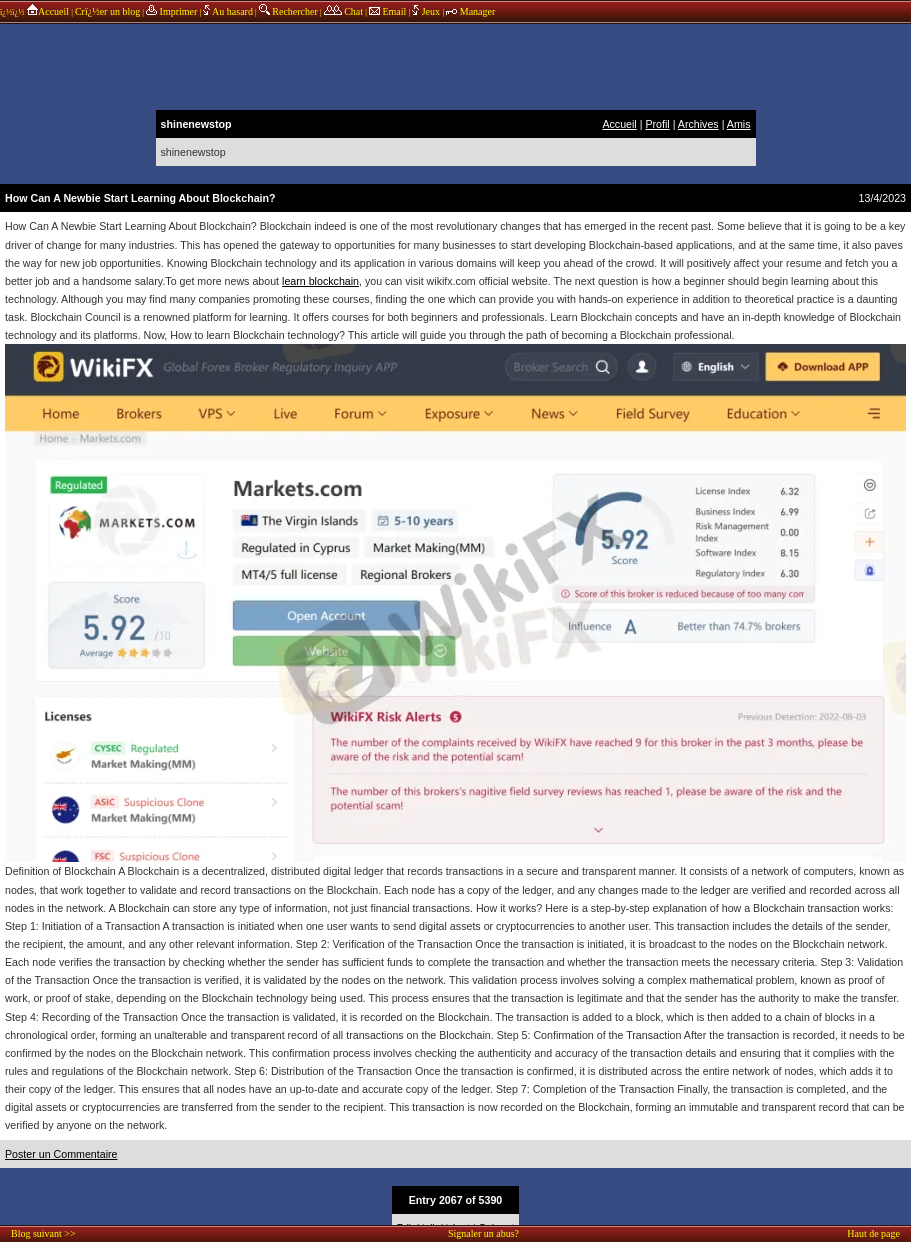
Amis (739, 124)
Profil (657, 124)
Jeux (427, 11)
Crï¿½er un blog (107, 11)
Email (387, 11)
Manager (470, 11)
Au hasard (228, 11)
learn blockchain (320, 281)
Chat (343, 11)
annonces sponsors (456, 65)
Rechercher (288, 11)
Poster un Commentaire (61, 1154)
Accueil (47, 11)
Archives (698, 124)
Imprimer (171, 11)
